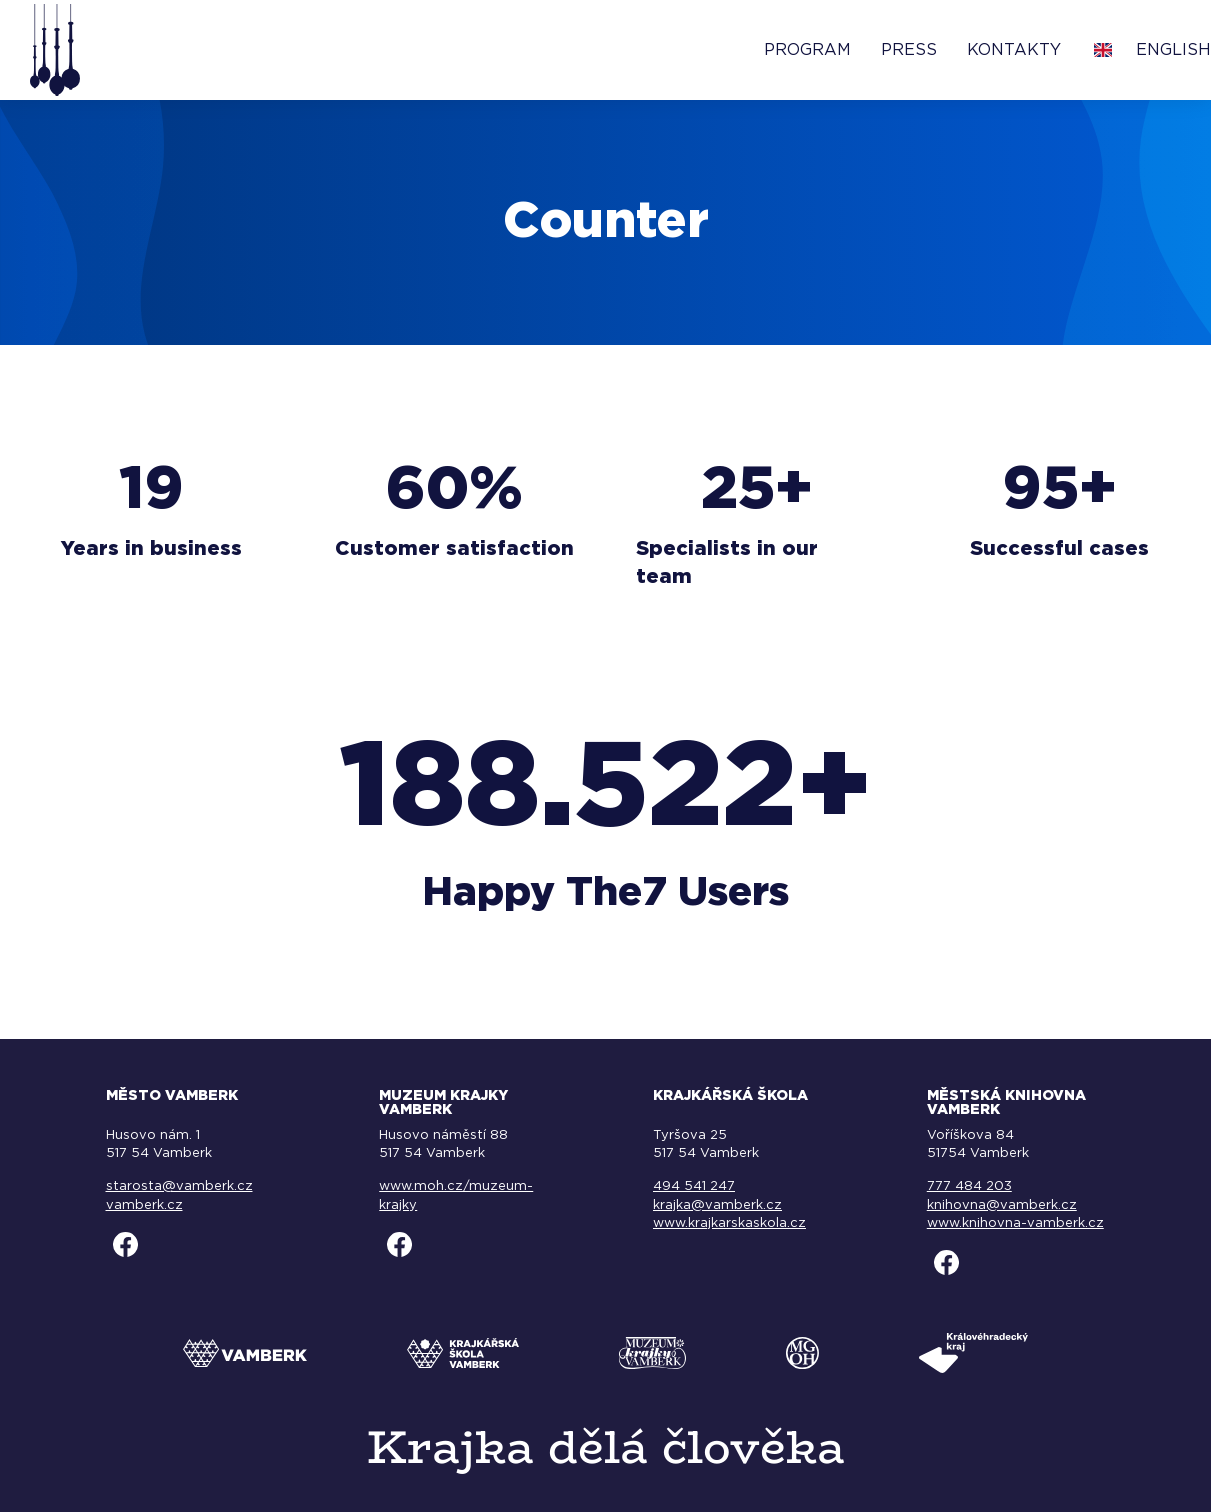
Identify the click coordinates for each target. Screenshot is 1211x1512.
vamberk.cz (144, 1205)
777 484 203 (969, 1186)
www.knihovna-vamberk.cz (1015, 1223)
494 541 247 (694, 1186)
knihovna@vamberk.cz (1002, 1205)
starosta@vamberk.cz (179, 1186)
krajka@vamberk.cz (717, 1205)
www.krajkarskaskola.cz (729, 1223)
